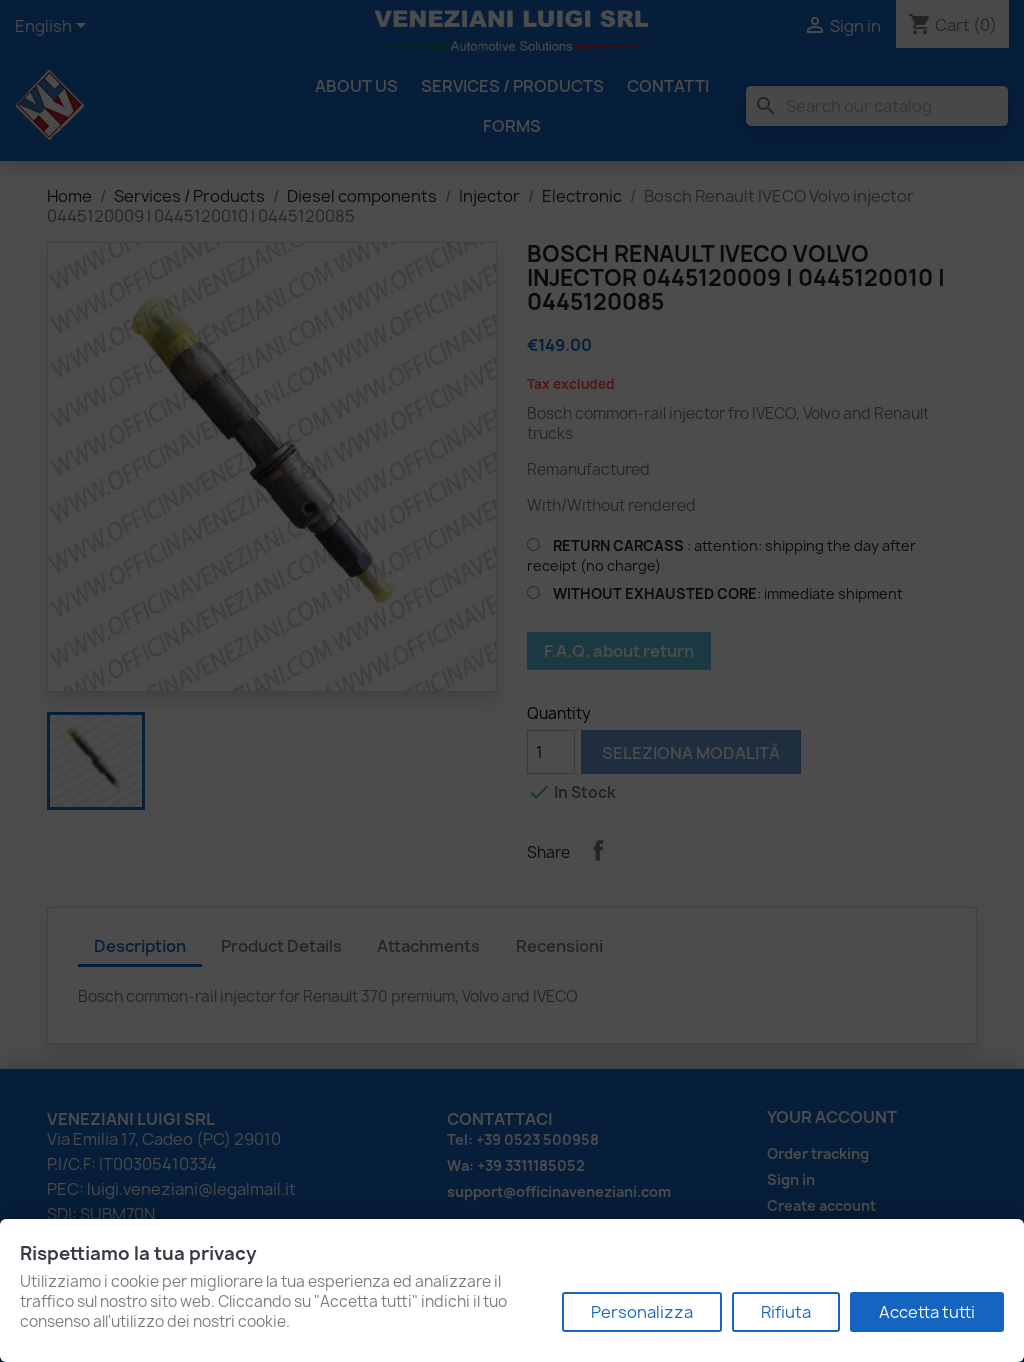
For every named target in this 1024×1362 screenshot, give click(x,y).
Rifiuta (786, 1312)
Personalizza (642, 1312)
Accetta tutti (927, 1312)
